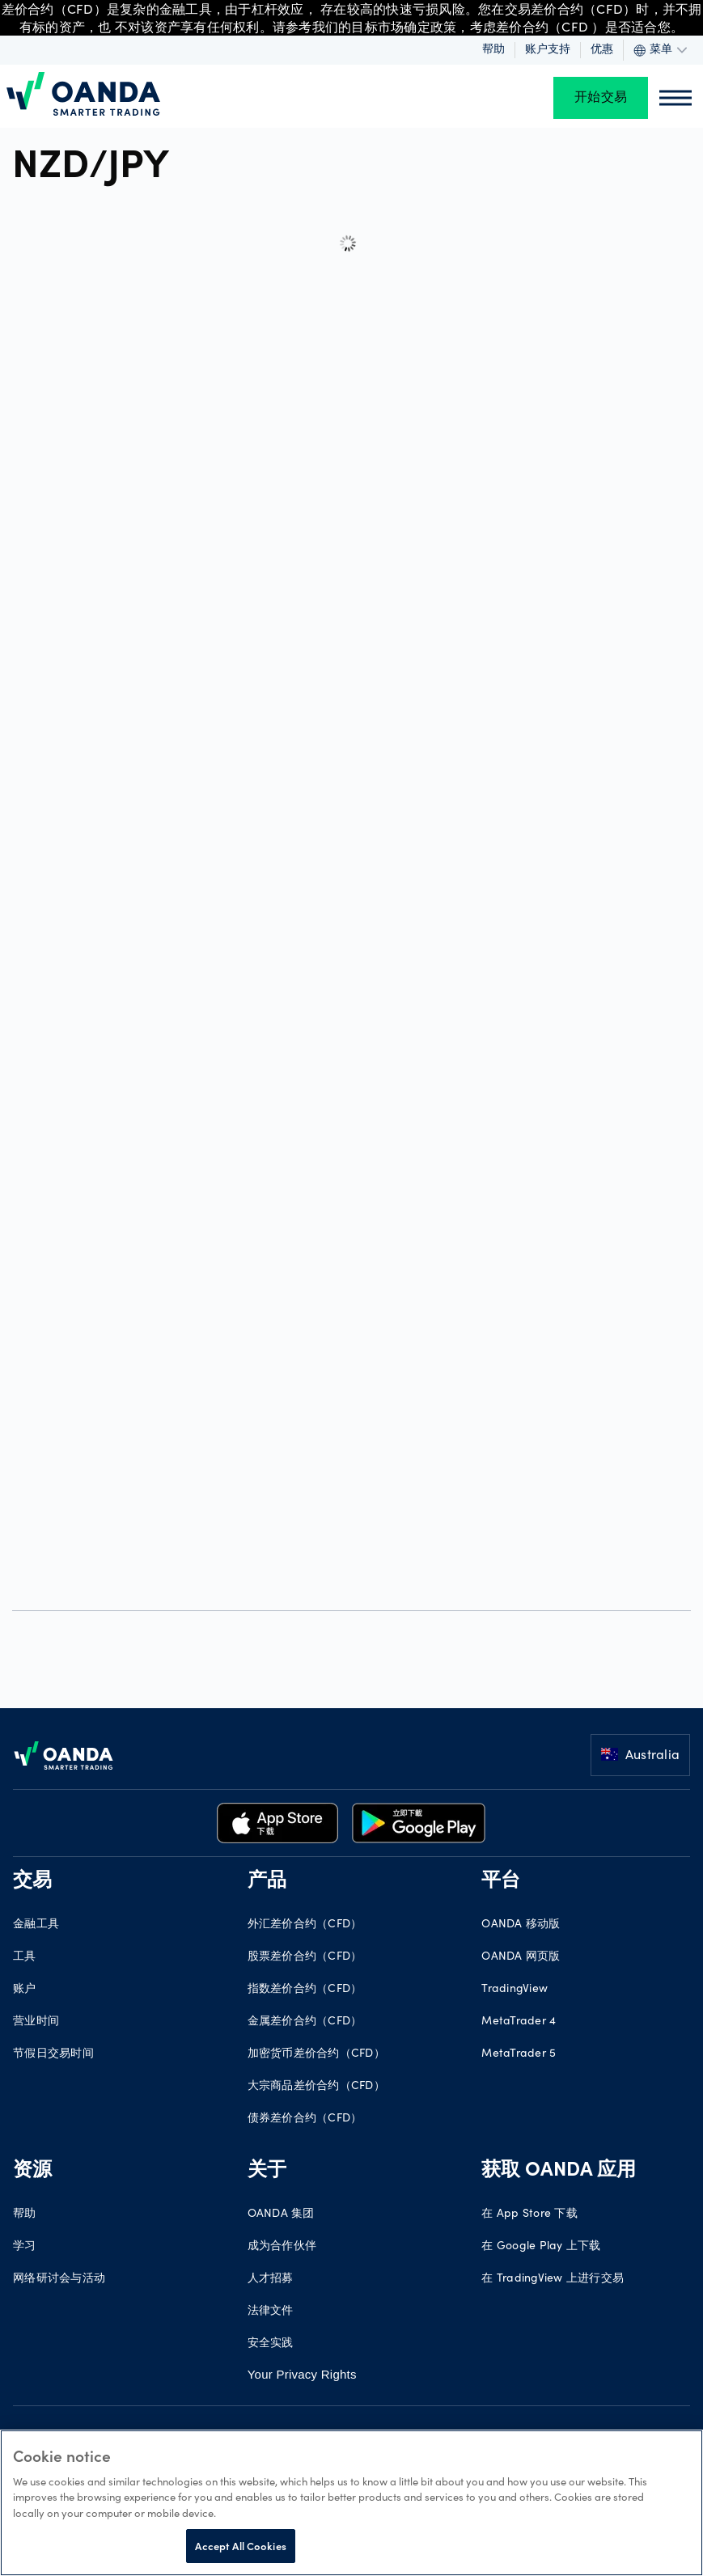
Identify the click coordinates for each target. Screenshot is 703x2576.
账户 (24, 1989)
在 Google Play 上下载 (540, 2246)
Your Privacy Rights (302, 2374)
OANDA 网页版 (520, 1957)
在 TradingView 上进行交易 (552, 2279)
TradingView (514, 1989)
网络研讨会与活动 (59, 2279)
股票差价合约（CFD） (305, 1957)
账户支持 (547, 50)
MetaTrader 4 (518, 2022)
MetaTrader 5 (518, 2054)
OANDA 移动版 (520, 1925)
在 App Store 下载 (529, 2214)
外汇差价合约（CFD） (305, 1925)
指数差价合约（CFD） (305, 1989)
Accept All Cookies (240, 2546)
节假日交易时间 (53, 2054)
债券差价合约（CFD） (305, 2119)
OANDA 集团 (281, 2214)
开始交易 (600, 97)
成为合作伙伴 (282, 2246)
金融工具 (36, 1925)
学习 (24, 2246)
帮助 (493, 50)
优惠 (602, 50)
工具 (24, 1957)
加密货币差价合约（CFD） (316, 2054)
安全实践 (271, 2344)
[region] (351, 2503)
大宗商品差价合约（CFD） (316, 2086)
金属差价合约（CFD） (305, 2022)
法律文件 (271, 2311)
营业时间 (36, 2022)
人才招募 (271, 2279)
